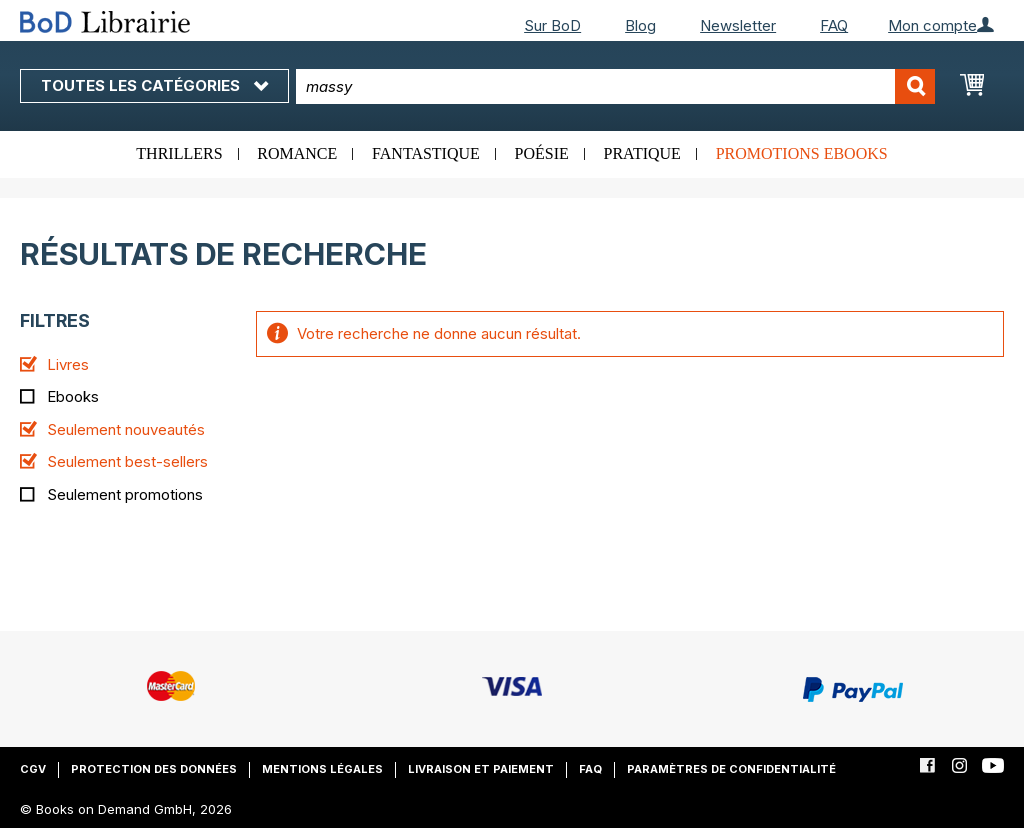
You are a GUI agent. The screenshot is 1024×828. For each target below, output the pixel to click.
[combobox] (616, 86)
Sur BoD (552, 25)
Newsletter (738, 25)
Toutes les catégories (154, 85)
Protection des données (154, 769)
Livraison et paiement (481, 769)
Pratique (642, 153)
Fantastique (426, 153)
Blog (640, 25)
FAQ (834, 25)
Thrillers (179, 153)
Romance (297, 153)
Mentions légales (322, 769)
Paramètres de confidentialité (731, 769)
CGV (33, 769)
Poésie (542, 153)
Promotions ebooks (802, 153)
